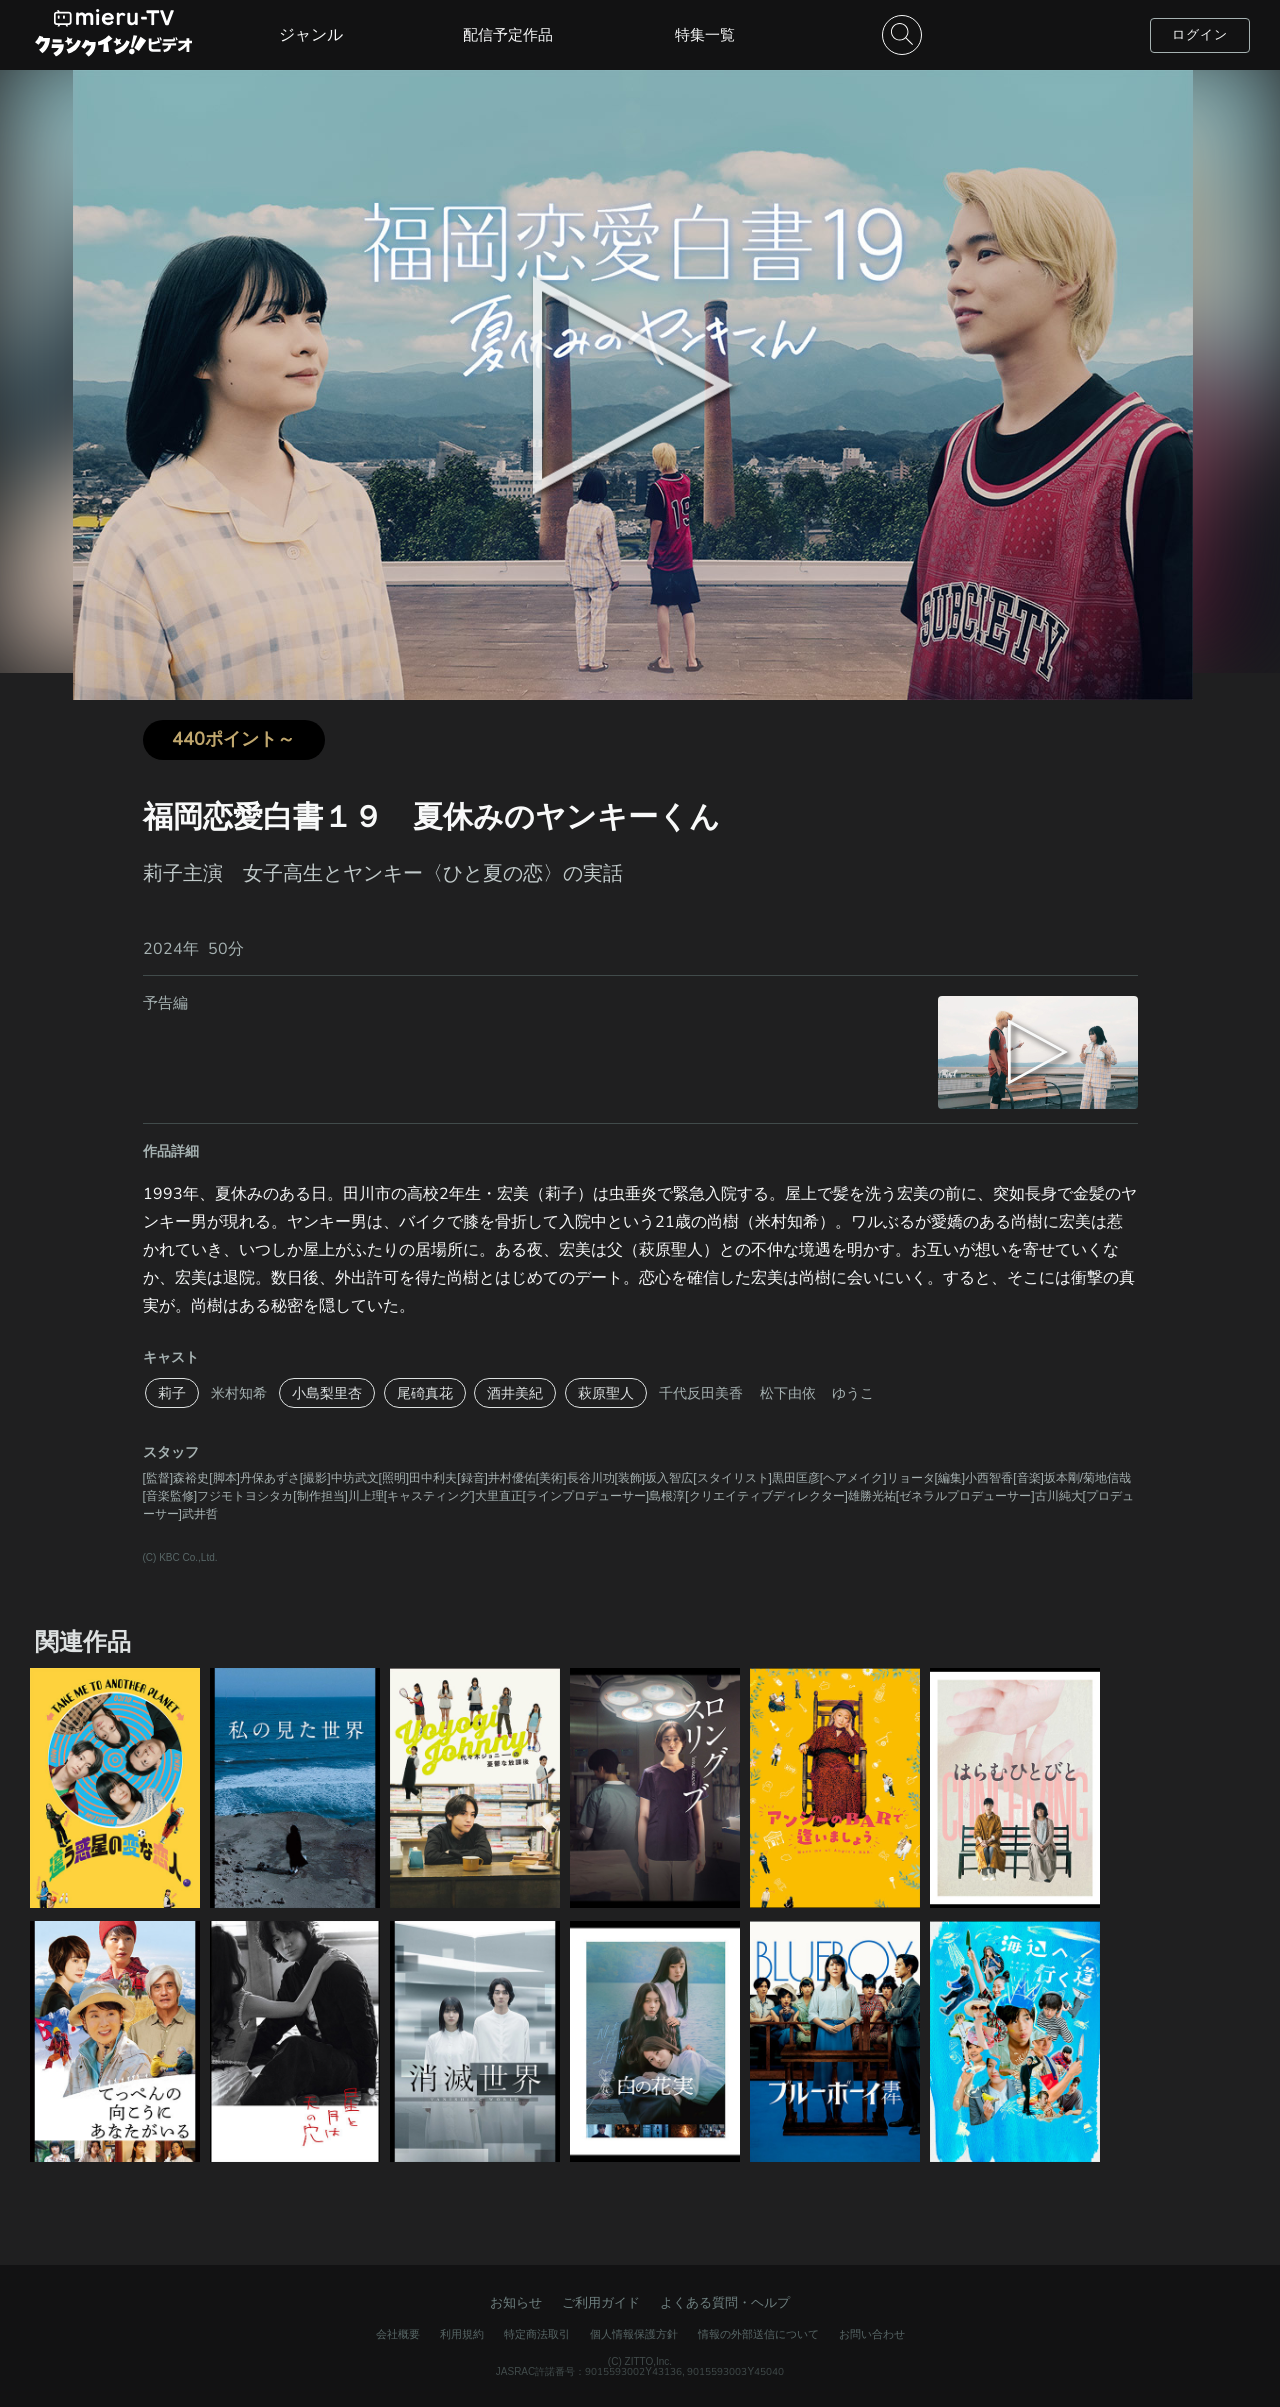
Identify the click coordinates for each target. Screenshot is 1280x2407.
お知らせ (516, 2302)
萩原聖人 (606, 1393)
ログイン (1200, 34)
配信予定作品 (508, 34)
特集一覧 (705, 34)
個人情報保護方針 (634, 2334)
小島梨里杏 (327, 1393)
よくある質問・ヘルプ (725, 2302)
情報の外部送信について (758, 2334)
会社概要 (398, 2334)
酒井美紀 (515, 1393)
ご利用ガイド (601, 2302)
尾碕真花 (425, 1393)
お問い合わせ (872, 2334)
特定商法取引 (537, 2334)
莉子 (172, 1393)
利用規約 (462, 2334)
